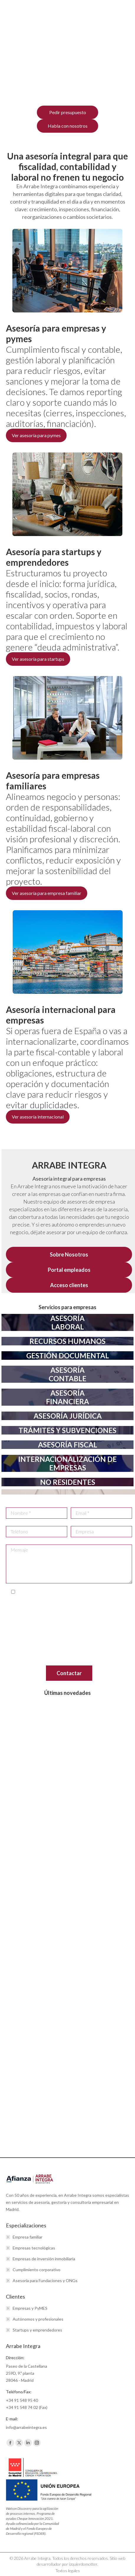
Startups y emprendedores (37, 2329)
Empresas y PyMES (30, 2308)
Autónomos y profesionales (38, 2319)
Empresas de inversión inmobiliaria (44, 2258)
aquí (19, 1661)
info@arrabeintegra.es (61, 1615)
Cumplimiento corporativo (36, 2269)
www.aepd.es (46, 1650)
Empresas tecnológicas (34, 2247)
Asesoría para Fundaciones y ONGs (45, 2280)
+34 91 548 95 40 (22, 2400)
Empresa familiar (27, 2236)
